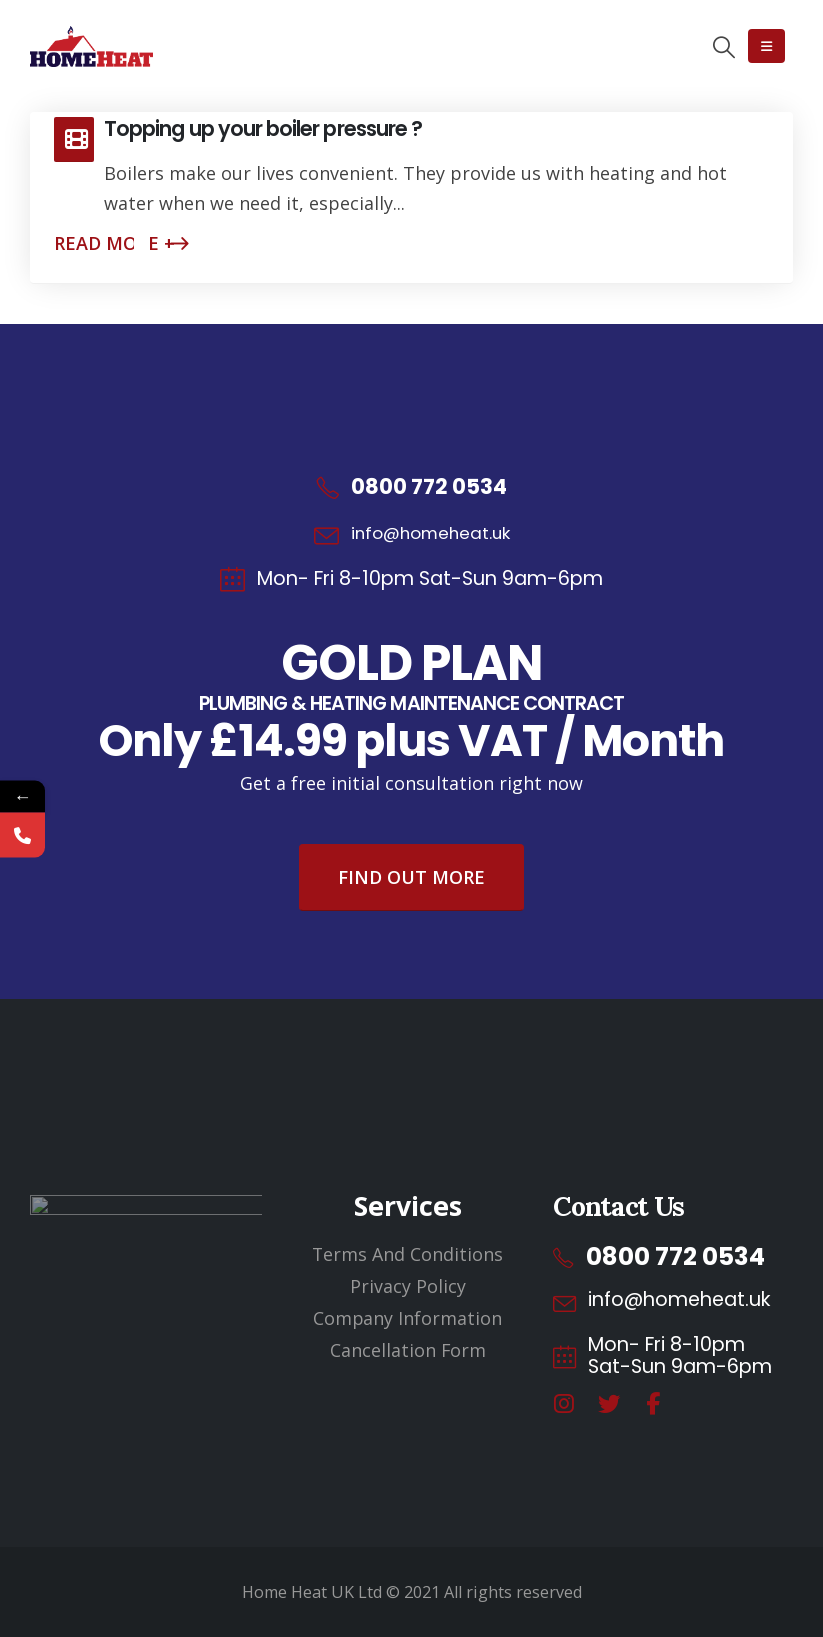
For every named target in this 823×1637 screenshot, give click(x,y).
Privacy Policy (408, 1286)
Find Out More (411, 877)
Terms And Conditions (407, 1254)
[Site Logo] (91, 46)
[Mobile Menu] (766, 46)
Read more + (114, 243)
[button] (723, 47)
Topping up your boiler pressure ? (263, 128)
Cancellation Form (408, 1350)
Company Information (407, 1318)
